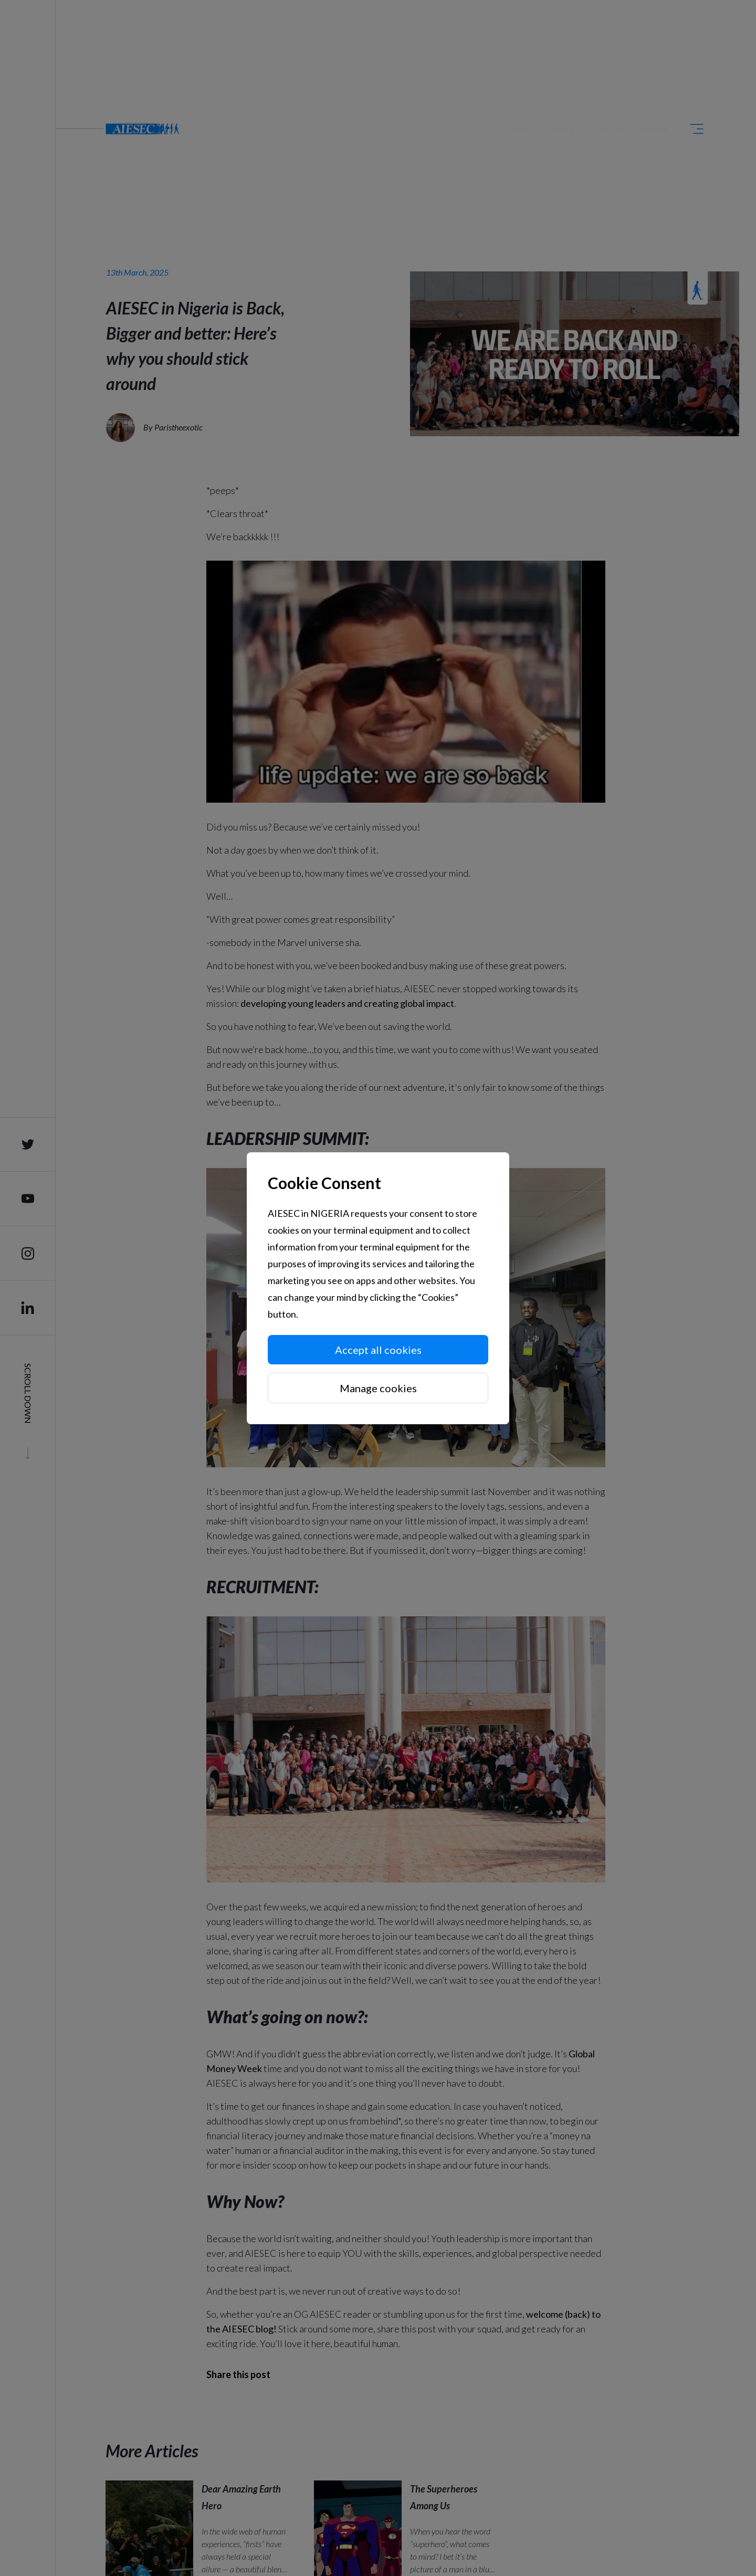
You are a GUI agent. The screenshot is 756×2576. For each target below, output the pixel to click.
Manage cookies (378, 1388)
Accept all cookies (378, 1349)
